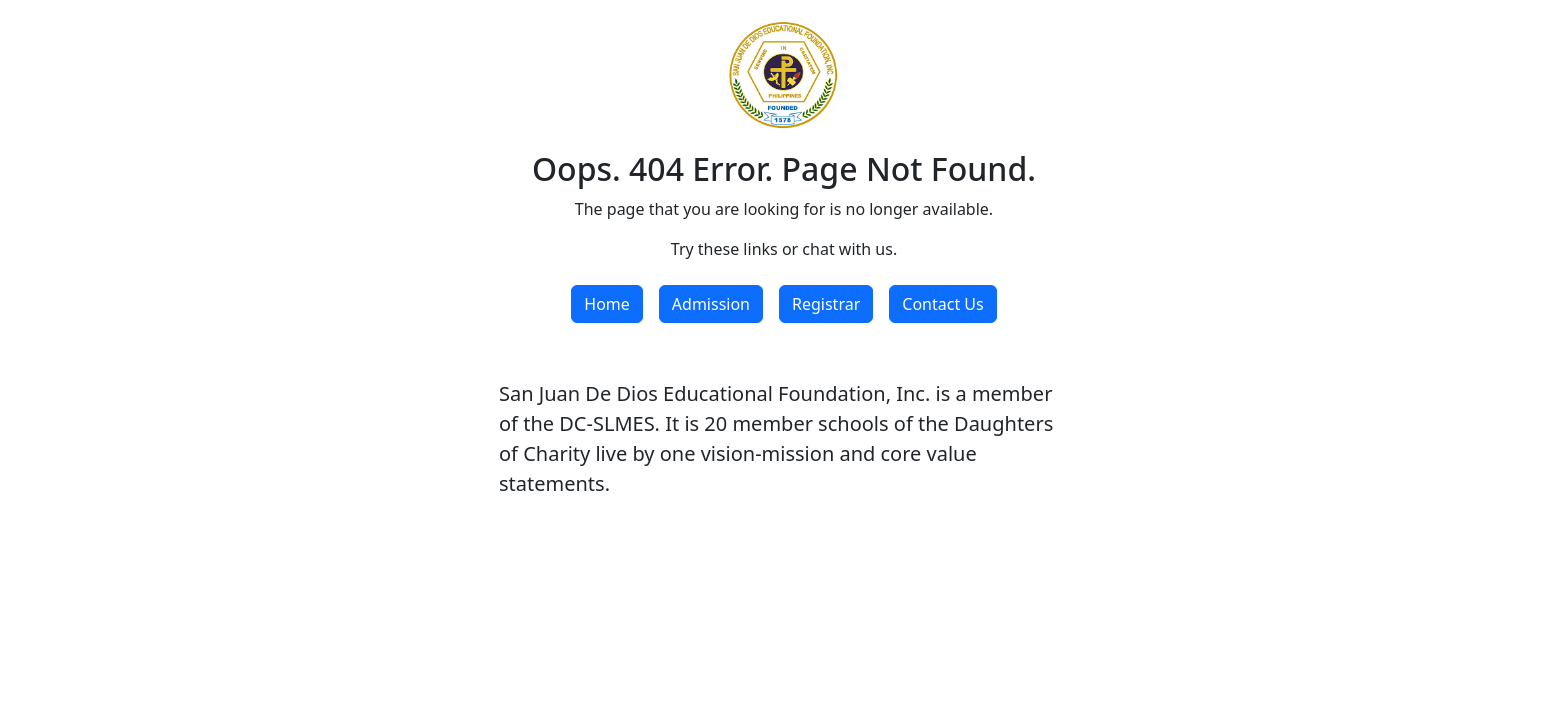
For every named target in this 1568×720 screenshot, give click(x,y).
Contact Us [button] (942, 304)
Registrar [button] (826, 304)
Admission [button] (711, 304)
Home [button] (607, 304)
